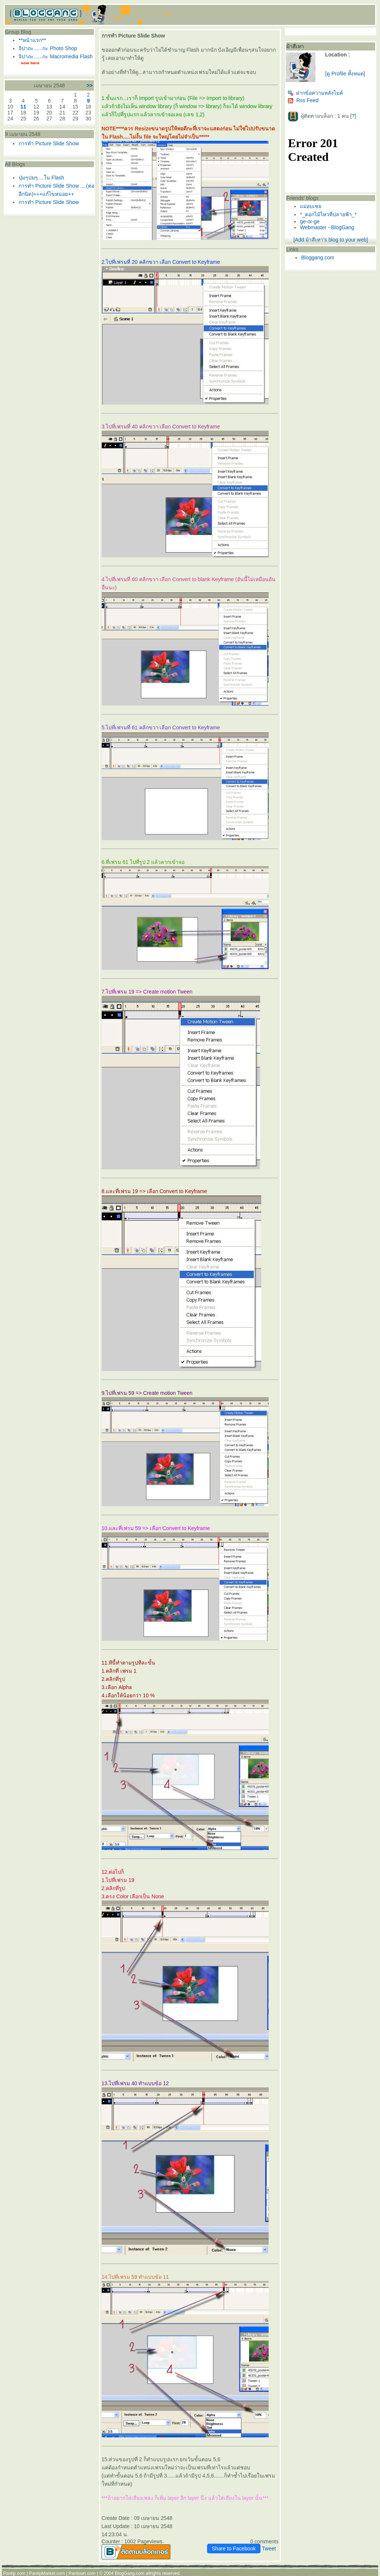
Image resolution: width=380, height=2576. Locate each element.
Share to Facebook (234, 2548)
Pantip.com (14, 2573)
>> (89, 85)
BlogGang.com (129, 2573)
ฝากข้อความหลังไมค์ (315, 93)
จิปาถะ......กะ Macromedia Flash (55, 56)
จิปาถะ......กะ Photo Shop (48, 48)
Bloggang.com (317, 257)
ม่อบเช (310, 206)
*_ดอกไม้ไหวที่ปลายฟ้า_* (328, 214)
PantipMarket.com (47, 2573)
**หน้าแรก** (32, 40)
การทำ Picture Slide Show (49, 143)
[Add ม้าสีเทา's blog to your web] (331, 240)
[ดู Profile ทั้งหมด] (345, 74)
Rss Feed (303, 100)
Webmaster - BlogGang (327, 227)
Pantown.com (82, 2573)
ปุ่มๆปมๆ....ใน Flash (41, 178)
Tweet (269, 2548)
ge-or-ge (310, 221)
